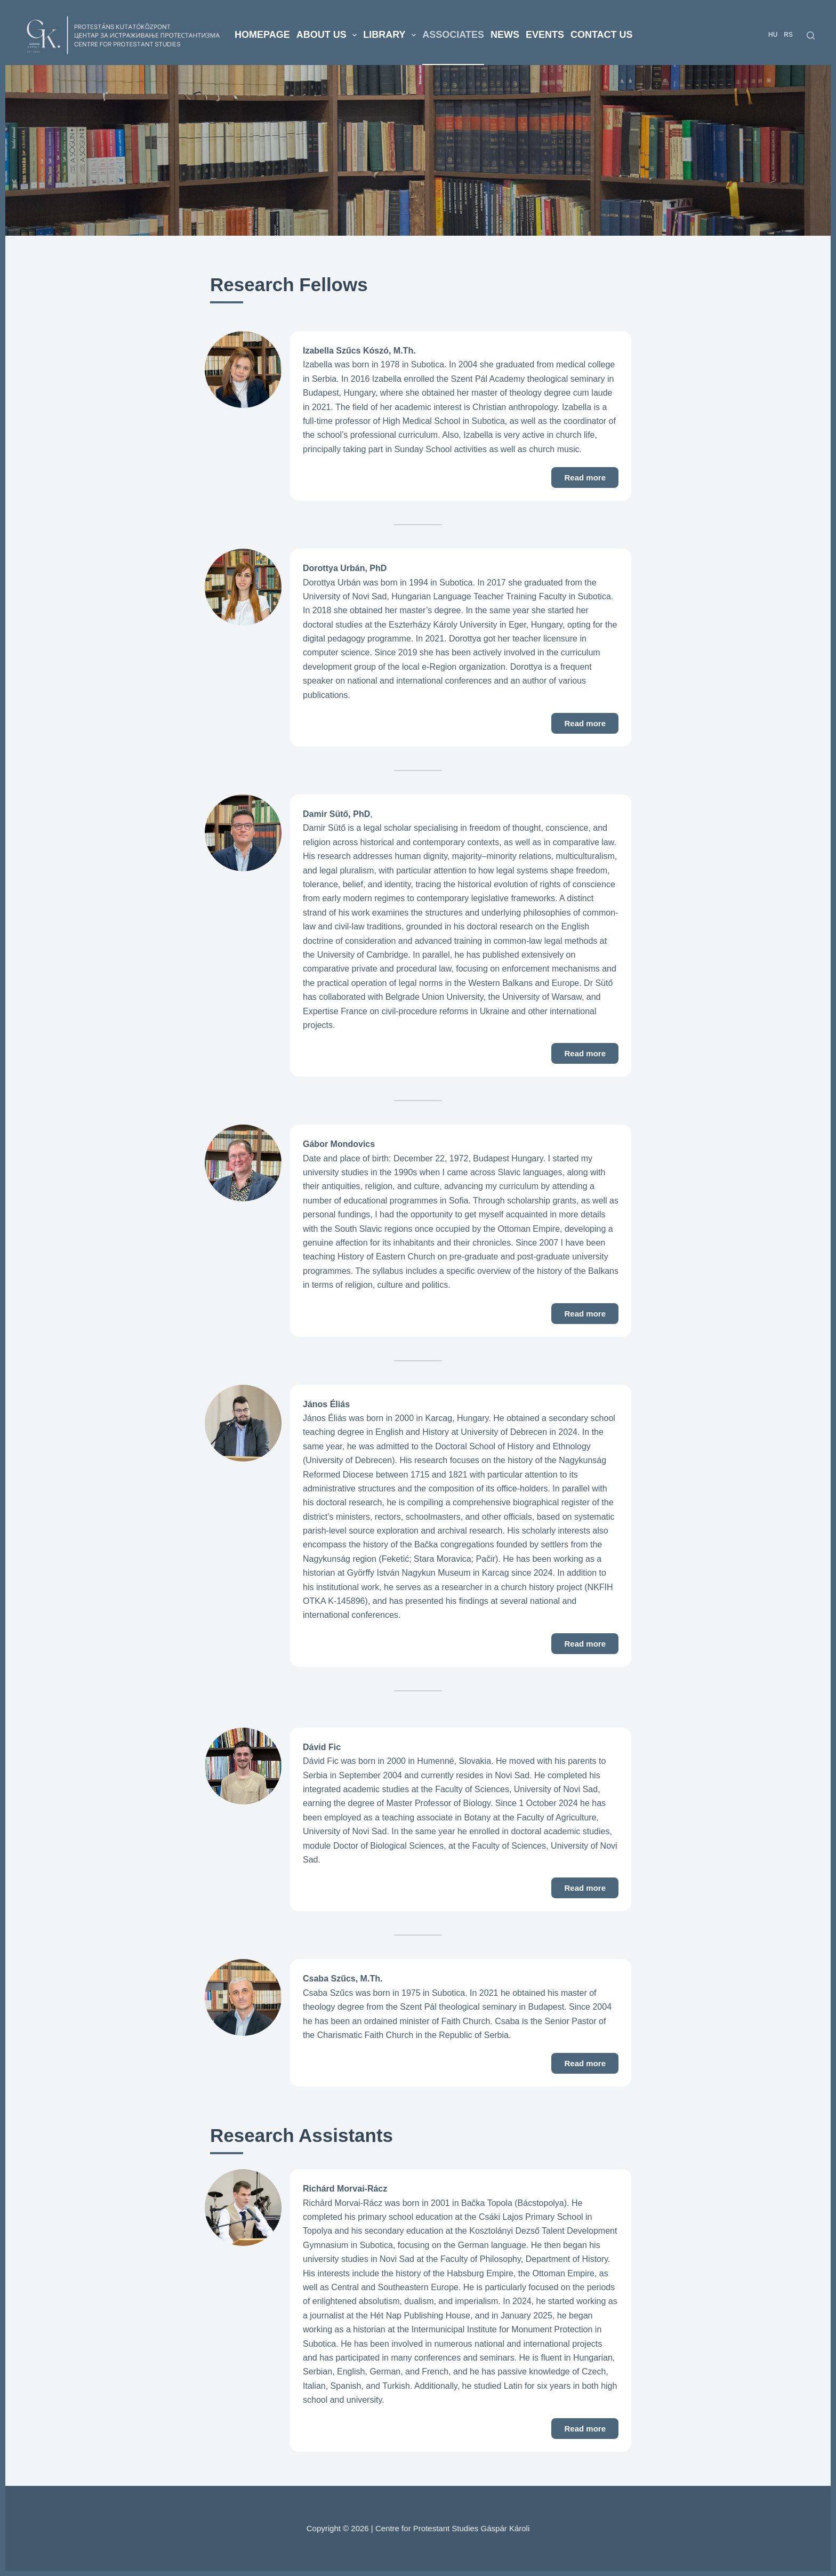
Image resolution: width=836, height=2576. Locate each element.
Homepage (262, 34)
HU (772, 34)
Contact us (601, 34)
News (505, 34)
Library (391, 35)
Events (545, 34)
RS (788, 34)
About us (328, 35)
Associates (453, 34)
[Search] (811, 35)
